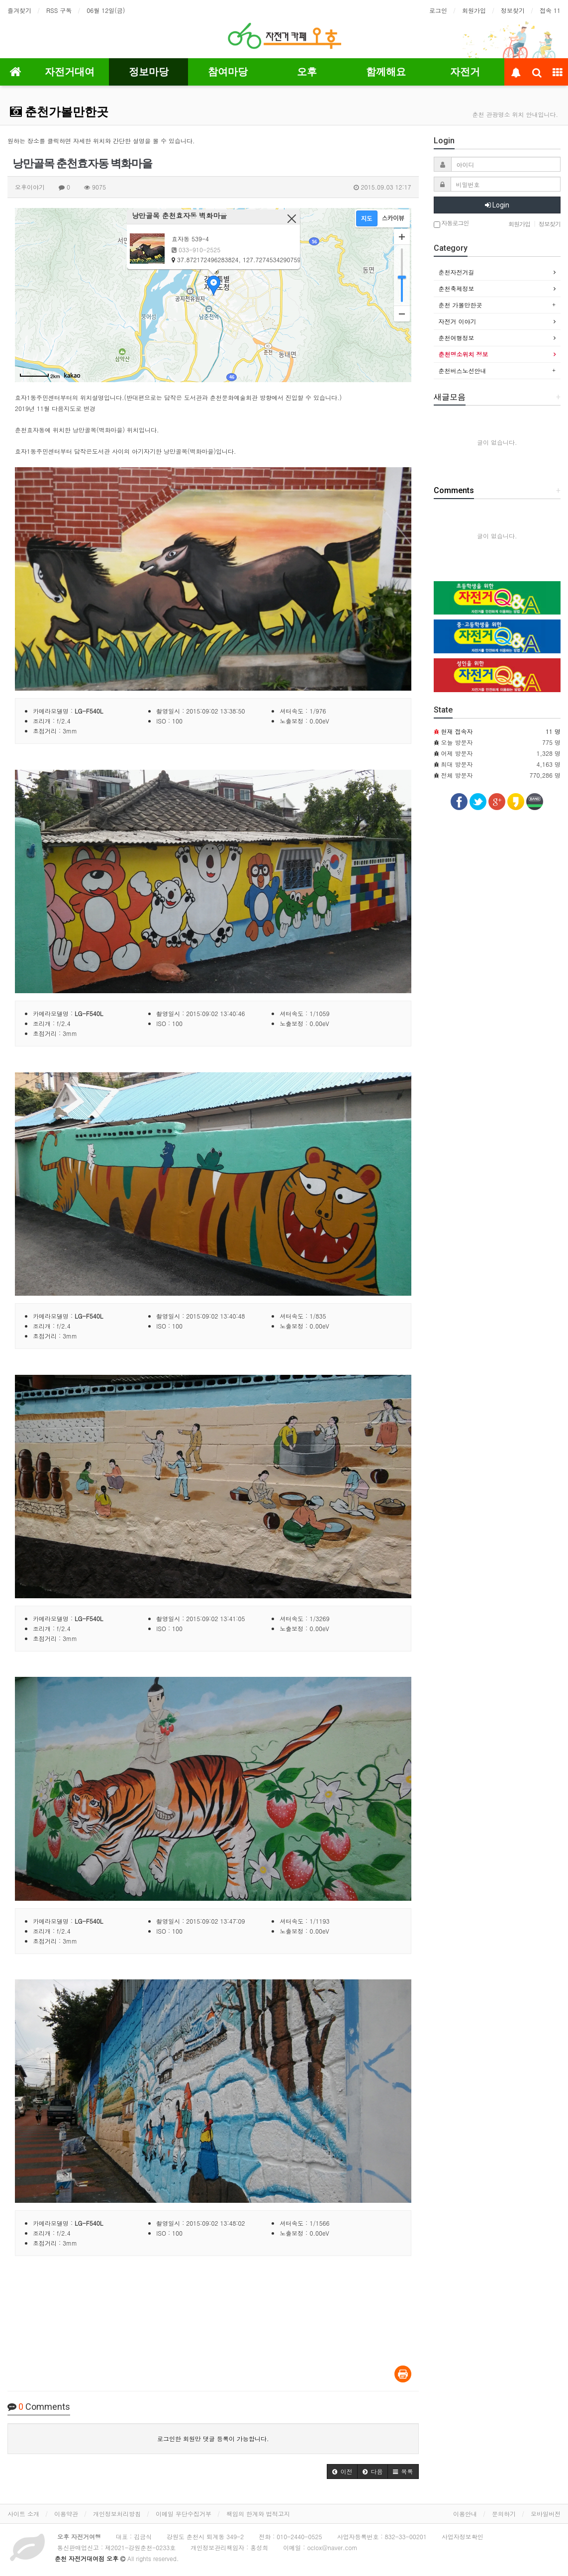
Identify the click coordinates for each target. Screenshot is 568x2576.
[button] (342, 2471)
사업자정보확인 (462, 2536)
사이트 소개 (23, 2513)
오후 (307, 72)
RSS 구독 (59, 10)
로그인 (438, 10)
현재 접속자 (457, 731)
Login (497, 205)
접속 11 (550, 10)
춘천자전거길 (456, 272)
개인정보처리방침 (117, 2513)
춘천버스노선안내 (462, 370)
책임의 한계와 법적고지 (258, 2513)
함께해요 (386, 72)
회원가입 (474, 10)
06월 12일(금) (106, 10)
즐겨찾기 (19, 10)
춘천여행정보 (456, 337)
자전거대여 (70, 72)
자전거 (465, 72)
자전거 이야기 (457, 321)
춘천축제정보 (456, 288)
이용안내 (465, 2513)
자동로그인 (451, 223)
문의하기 (504, 2513)
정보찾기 (513, 10)
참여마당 (228, 72)
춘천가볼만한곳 (59, 112)
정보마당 (149, 72)
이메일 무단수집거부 (183, 2513)
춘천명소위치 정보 (463, 354)
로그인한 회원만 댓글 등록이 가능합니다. (213, 2438)
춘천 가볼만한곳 (460, 305)
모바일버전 (546, 2513)
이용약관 (66, 2513)
